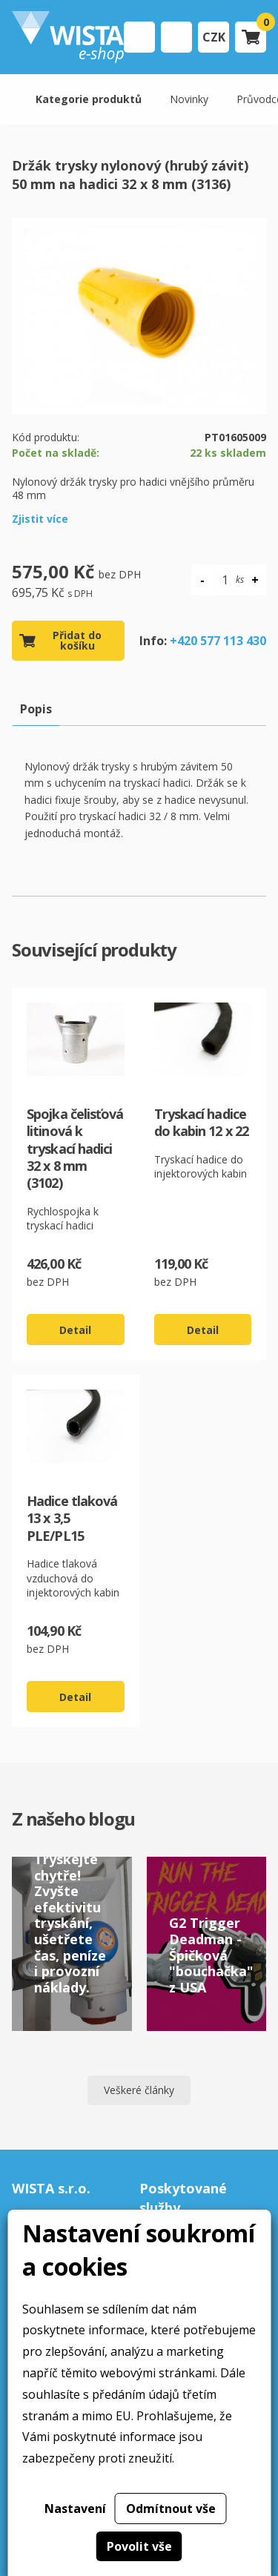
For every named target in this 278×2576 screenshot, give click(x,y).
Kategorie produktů (89, 99)
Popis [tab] (36, 709)
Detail (75, 1330)
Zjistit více (40, 519)
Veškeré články (139, 2090)
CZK (213, 37)
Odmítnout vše (171, 2508)
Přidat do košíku (77, 640)
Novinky (189, 99)
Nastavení (75, 2508)
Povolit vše (139, 2546)
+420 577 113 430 (218, 641)
